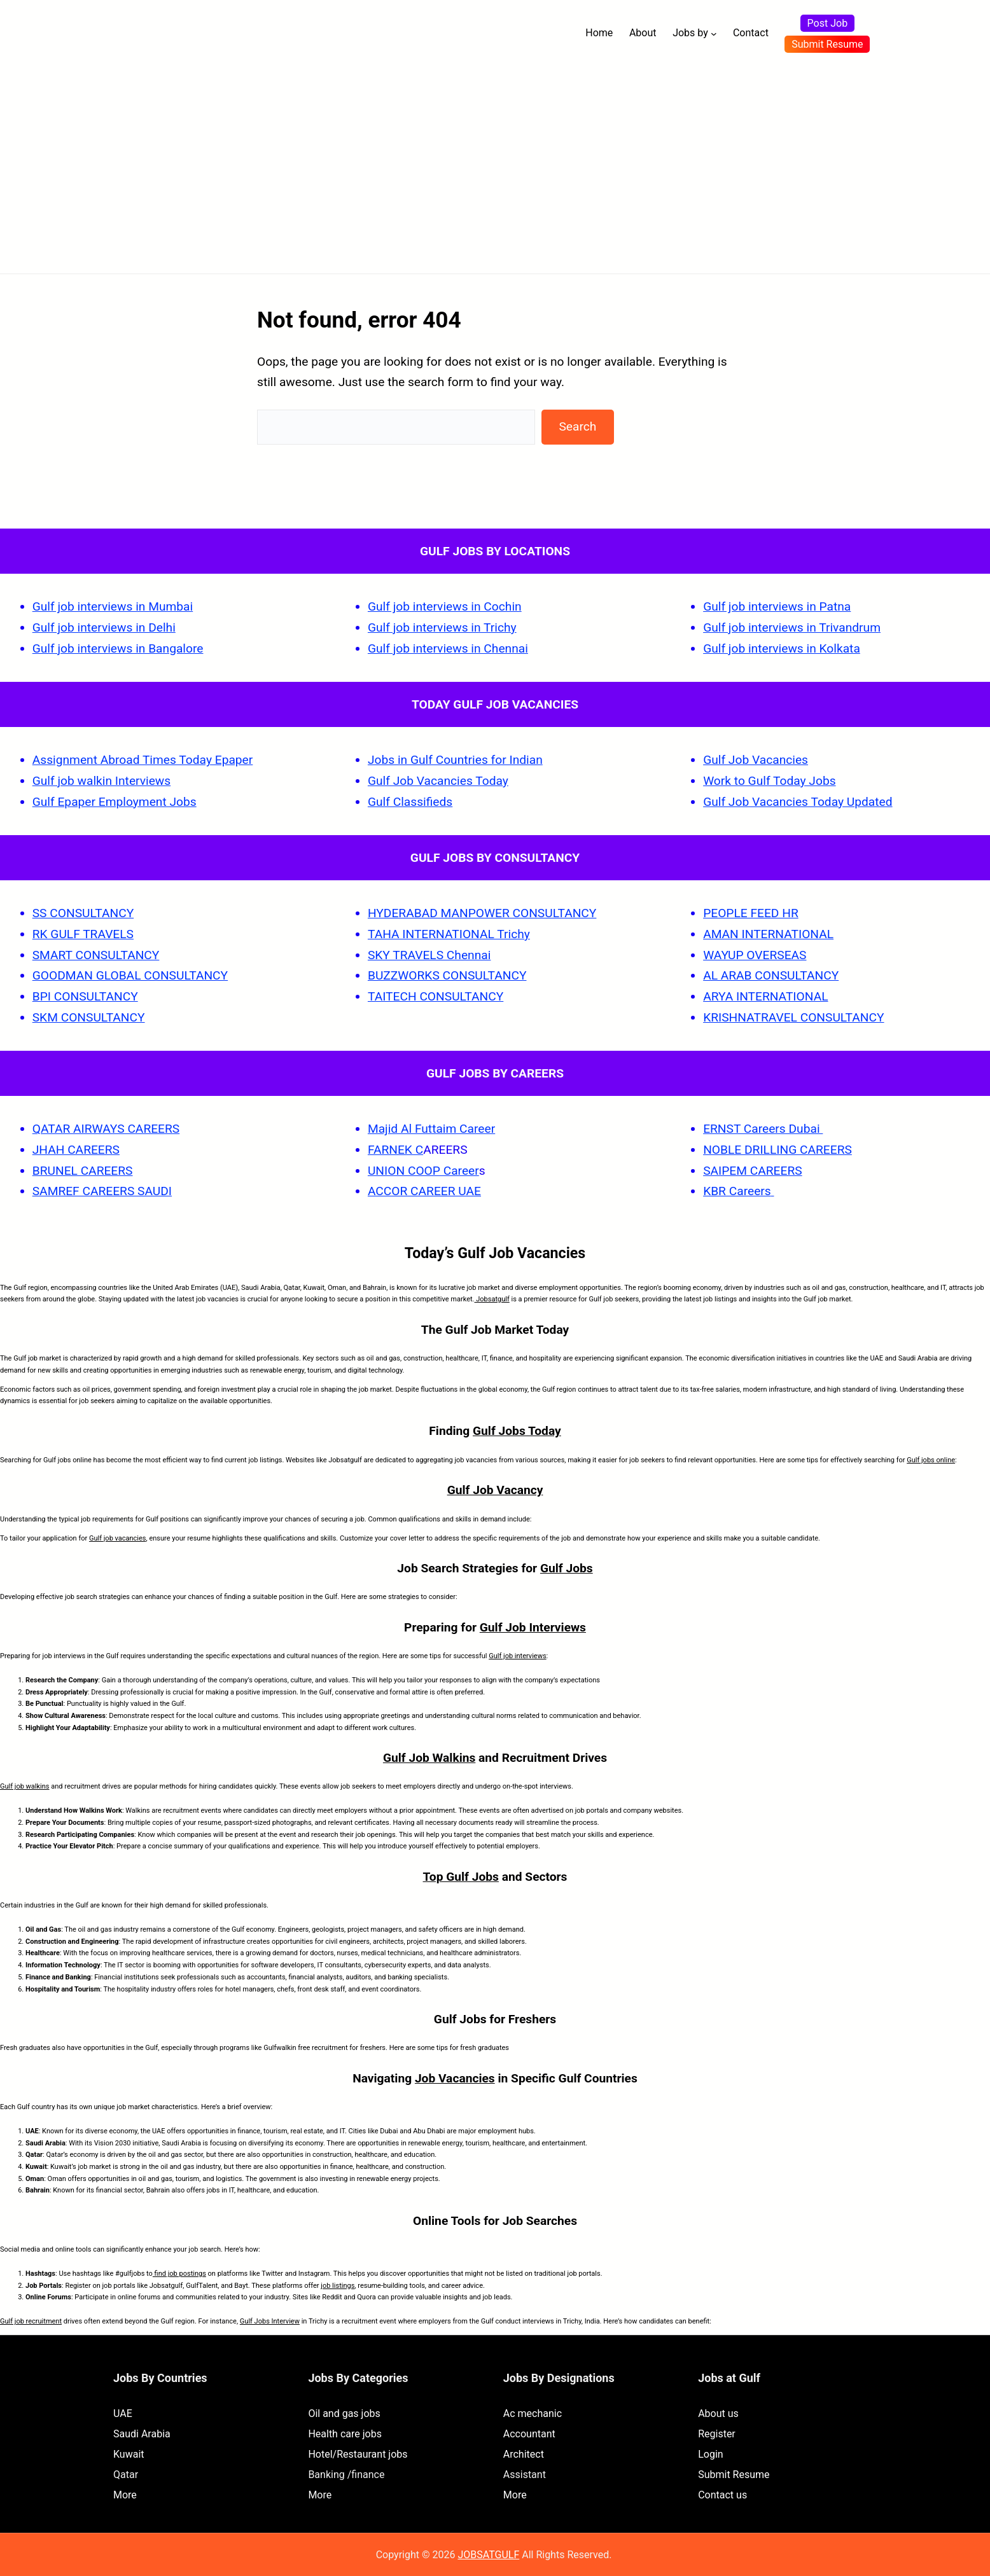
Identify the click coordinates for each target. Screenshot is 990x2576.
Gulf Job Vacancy (495, 1490)
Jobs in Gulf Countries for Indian (455, 759)
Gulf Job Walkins (429, 1757)
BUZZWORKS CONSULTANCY (447, 975)
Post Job (827, 23)
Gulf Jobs (566, 1568)
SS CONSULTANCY (83, 913)
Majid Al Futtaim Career (431, 1128)
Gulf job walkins (25, 1786)
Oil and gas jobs (344, 2413)
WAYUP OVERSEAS (754, 955)
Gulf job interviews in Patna (777, 606)
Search (577, 426)
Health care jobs (345, 2434)
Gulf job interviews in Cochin (445, 606)
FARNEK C (395, 1149)
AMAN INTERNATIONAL (768, 934)
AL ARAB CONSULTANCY (771, 975)
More (125, 2495)
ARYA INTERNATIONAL (765, 996)
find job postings (179, 2273)
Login (710, 2454)
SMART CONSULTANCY (96, 955)
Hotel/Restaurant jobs (357, 2454)
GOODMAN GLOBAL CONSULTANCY (130, 975)
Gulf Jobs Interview (270, 2321)
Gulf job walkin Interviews (101, 780)
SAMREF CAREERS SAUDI (102, 1191)
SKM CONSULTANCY (88, 1017)
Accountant (529, 2434)
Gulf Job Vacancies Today (438, 780)
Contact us (722, 2495)
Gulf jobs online (931, 1460)
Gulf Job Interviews (533, 1627)
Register (717, 2434)
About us (718, 2413)
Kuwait (128, 2454)
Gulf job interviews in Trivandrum (792, 627)
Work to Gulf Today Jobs (769, 780)
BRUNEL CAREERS (82, 1170)
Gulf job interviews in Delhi (104, 627)
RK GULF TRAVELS (83, 934)
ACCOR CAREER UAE (424, 1191)
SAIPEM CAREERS (752, 1170)
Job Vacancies (455, 2078)
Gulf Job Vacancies (755, 759)
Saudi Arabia (142, 2434)
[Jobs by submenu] (714, 34)
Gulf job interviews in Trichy (442, 627)
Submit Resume (827, 44)
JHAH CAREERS (76, 1149)
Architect (523, 2454)
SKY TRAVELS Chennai (429, 955)
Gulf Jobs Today (517, 1430)
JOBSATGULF (488, 2555)
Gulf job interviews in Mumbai (112, 606)
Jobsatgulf (492, 1299)
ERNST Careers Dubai (763, 1128)
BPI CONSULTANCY (85, 996)
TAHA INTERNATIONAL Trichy (449, 934)
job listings (337, 2286)
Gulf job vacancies (117, 1538)
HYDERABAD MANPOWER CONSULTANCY (482, 913)
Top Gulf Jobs (461, 1876)
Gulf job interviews (517, 1656)
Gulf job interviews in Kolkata (781, 648)
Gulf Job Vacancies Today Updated (797, 801)
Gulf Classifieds (410, 801)
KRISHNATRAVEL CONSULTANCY (793, 1017)
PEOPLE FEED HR (750, 913)
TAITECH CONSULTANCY (435, 996)
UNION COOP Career (423, 1170)
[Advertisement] (495, 162)
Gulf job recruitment (31, 2321)
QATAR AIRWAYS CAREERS (106, 1128)
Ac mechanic (532, 2413)
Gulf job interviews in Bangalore (118, 648)
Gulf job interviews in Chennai (448, 648)
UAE (122, 2413)
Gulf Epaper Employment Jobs (114, 801)
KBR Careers (737, 1191)
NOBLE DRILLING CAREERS (777, 1149)
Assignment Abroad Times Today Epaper (142, 759)
